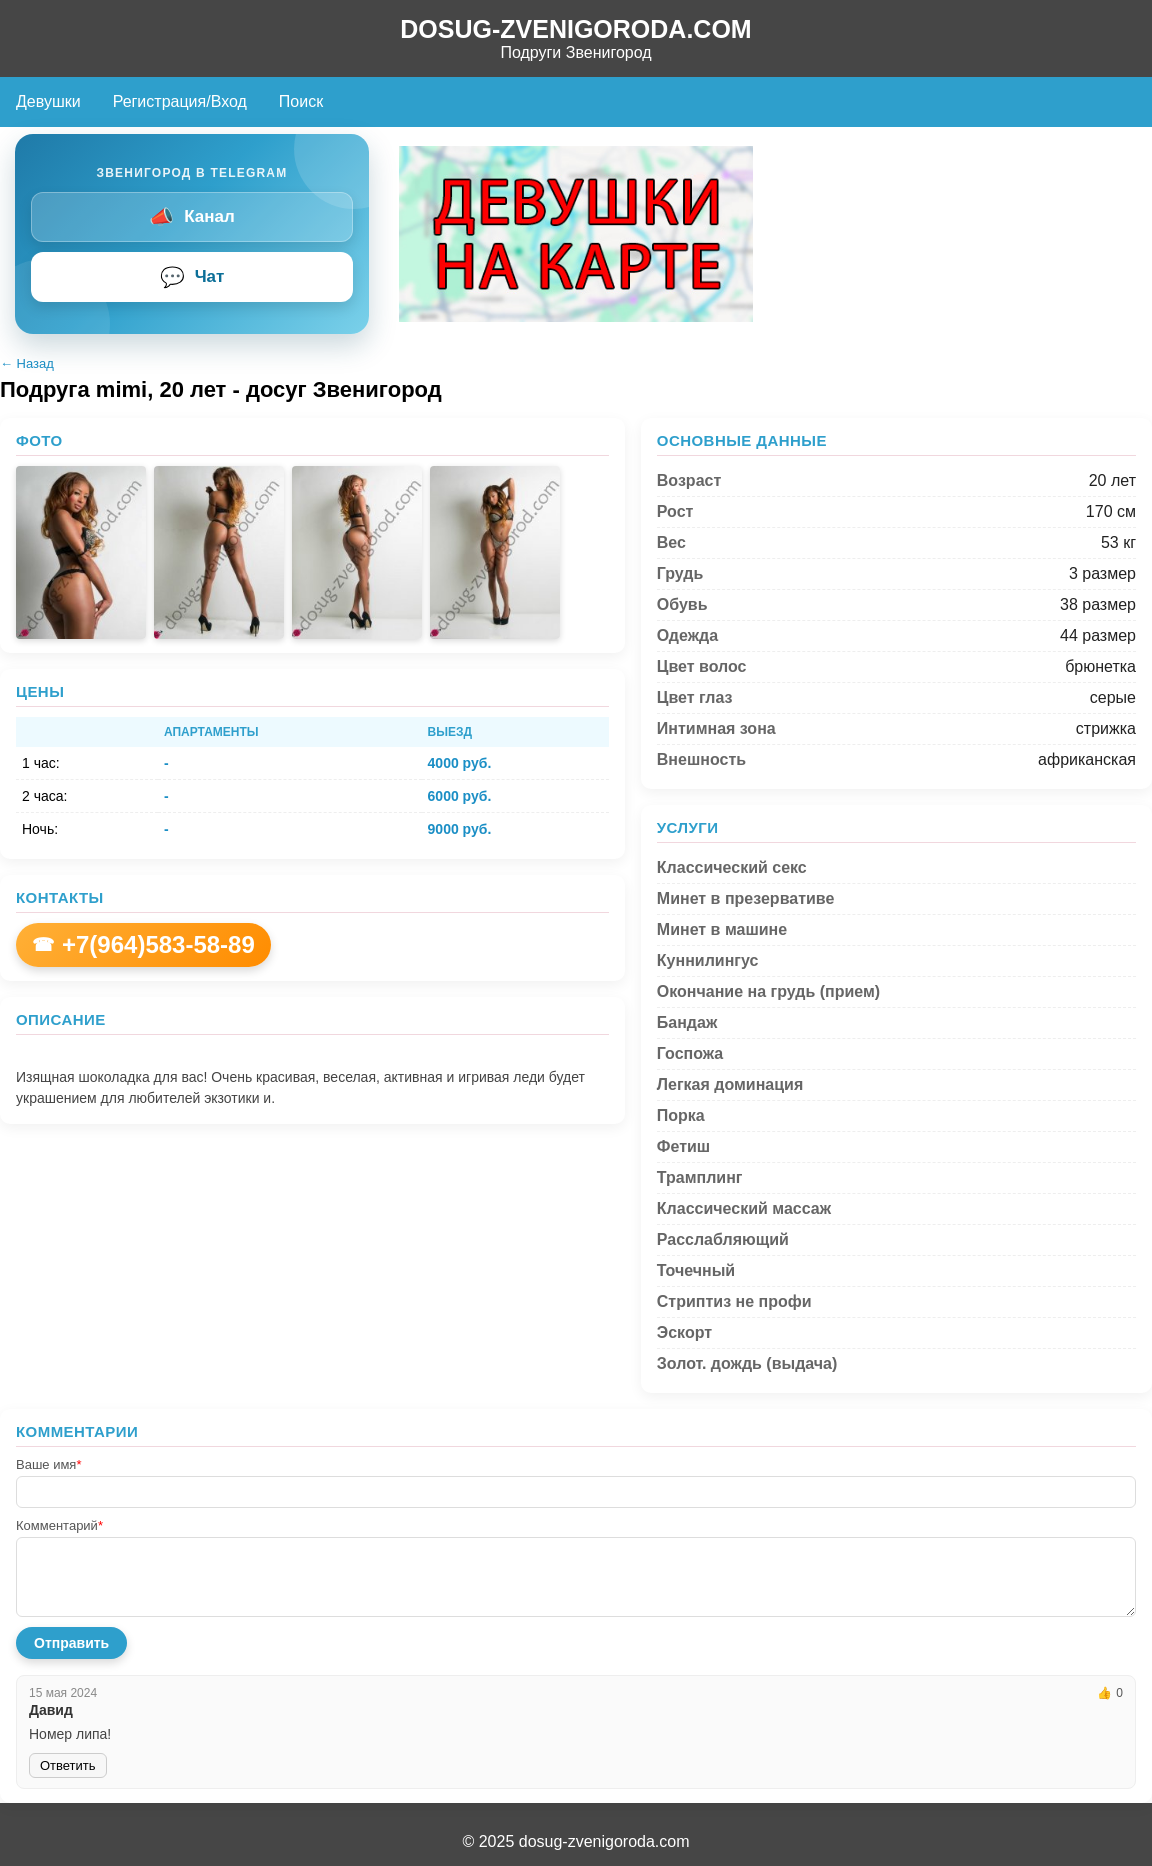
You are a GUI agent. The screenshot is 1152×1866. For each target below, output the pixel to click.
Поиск (301, 101)
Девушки (48, 101)
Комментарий (59, 1525)
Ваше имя (48, 1464)
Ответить (68, 1765)
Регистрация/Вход (180, 101)
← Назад (27, 363)
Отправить (71, 1643)
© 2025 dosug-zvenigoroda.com (575, 1841)
